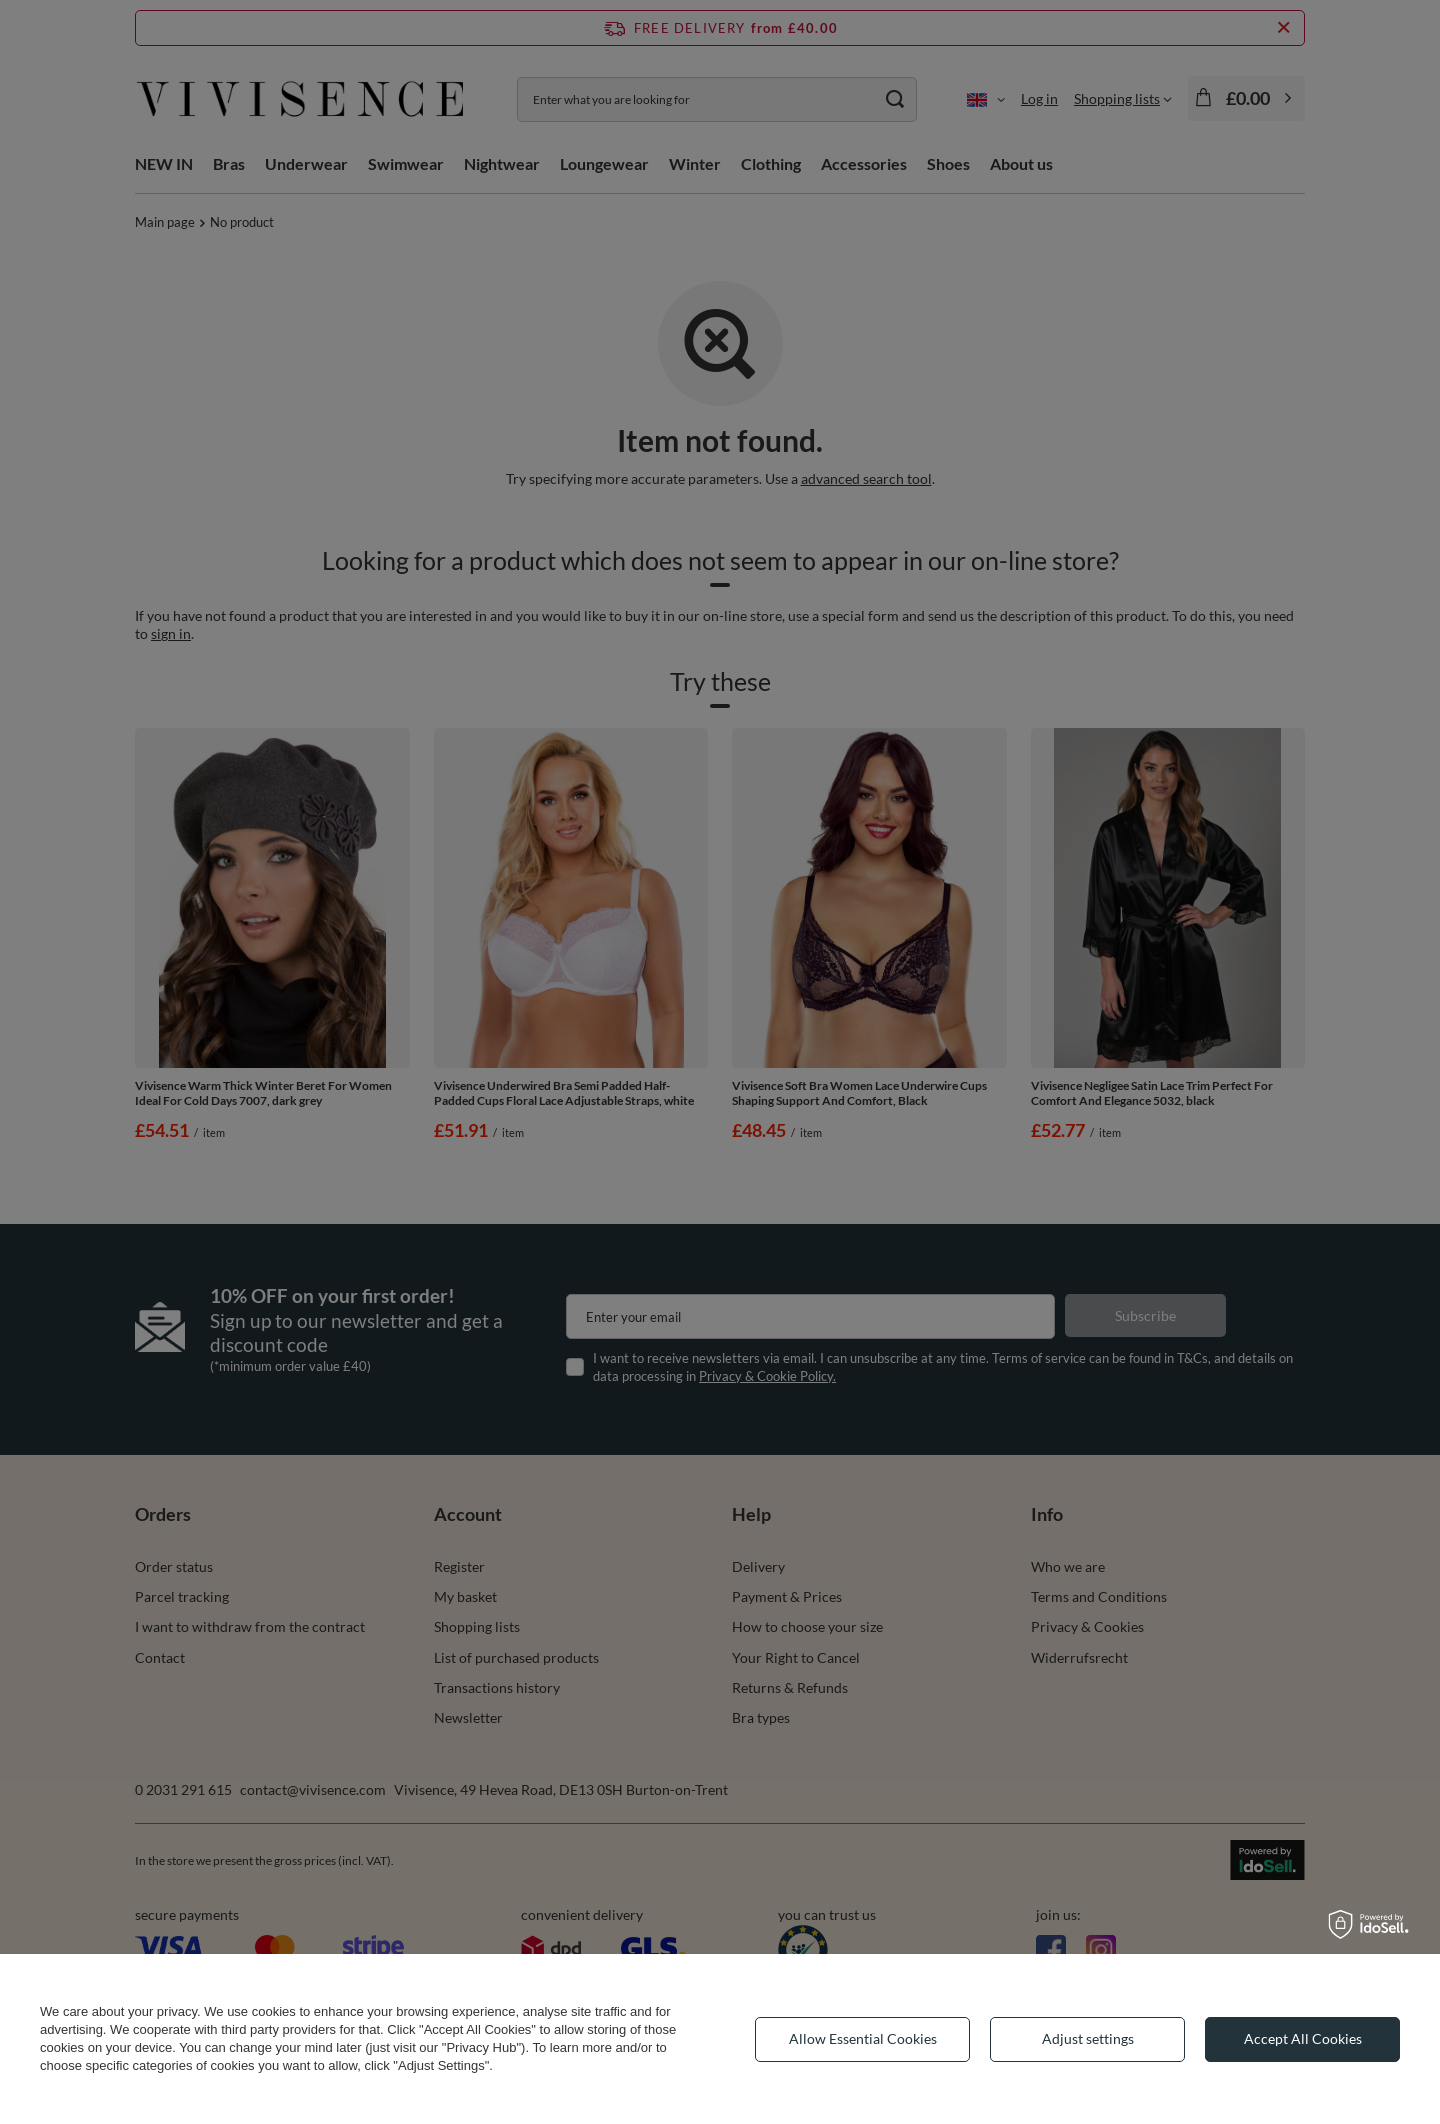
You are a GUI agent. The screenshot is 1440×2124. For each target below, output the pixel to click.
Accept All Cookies (1303, 2038)
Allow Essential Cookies (863, 2038)
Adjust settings (1088, 2038)
